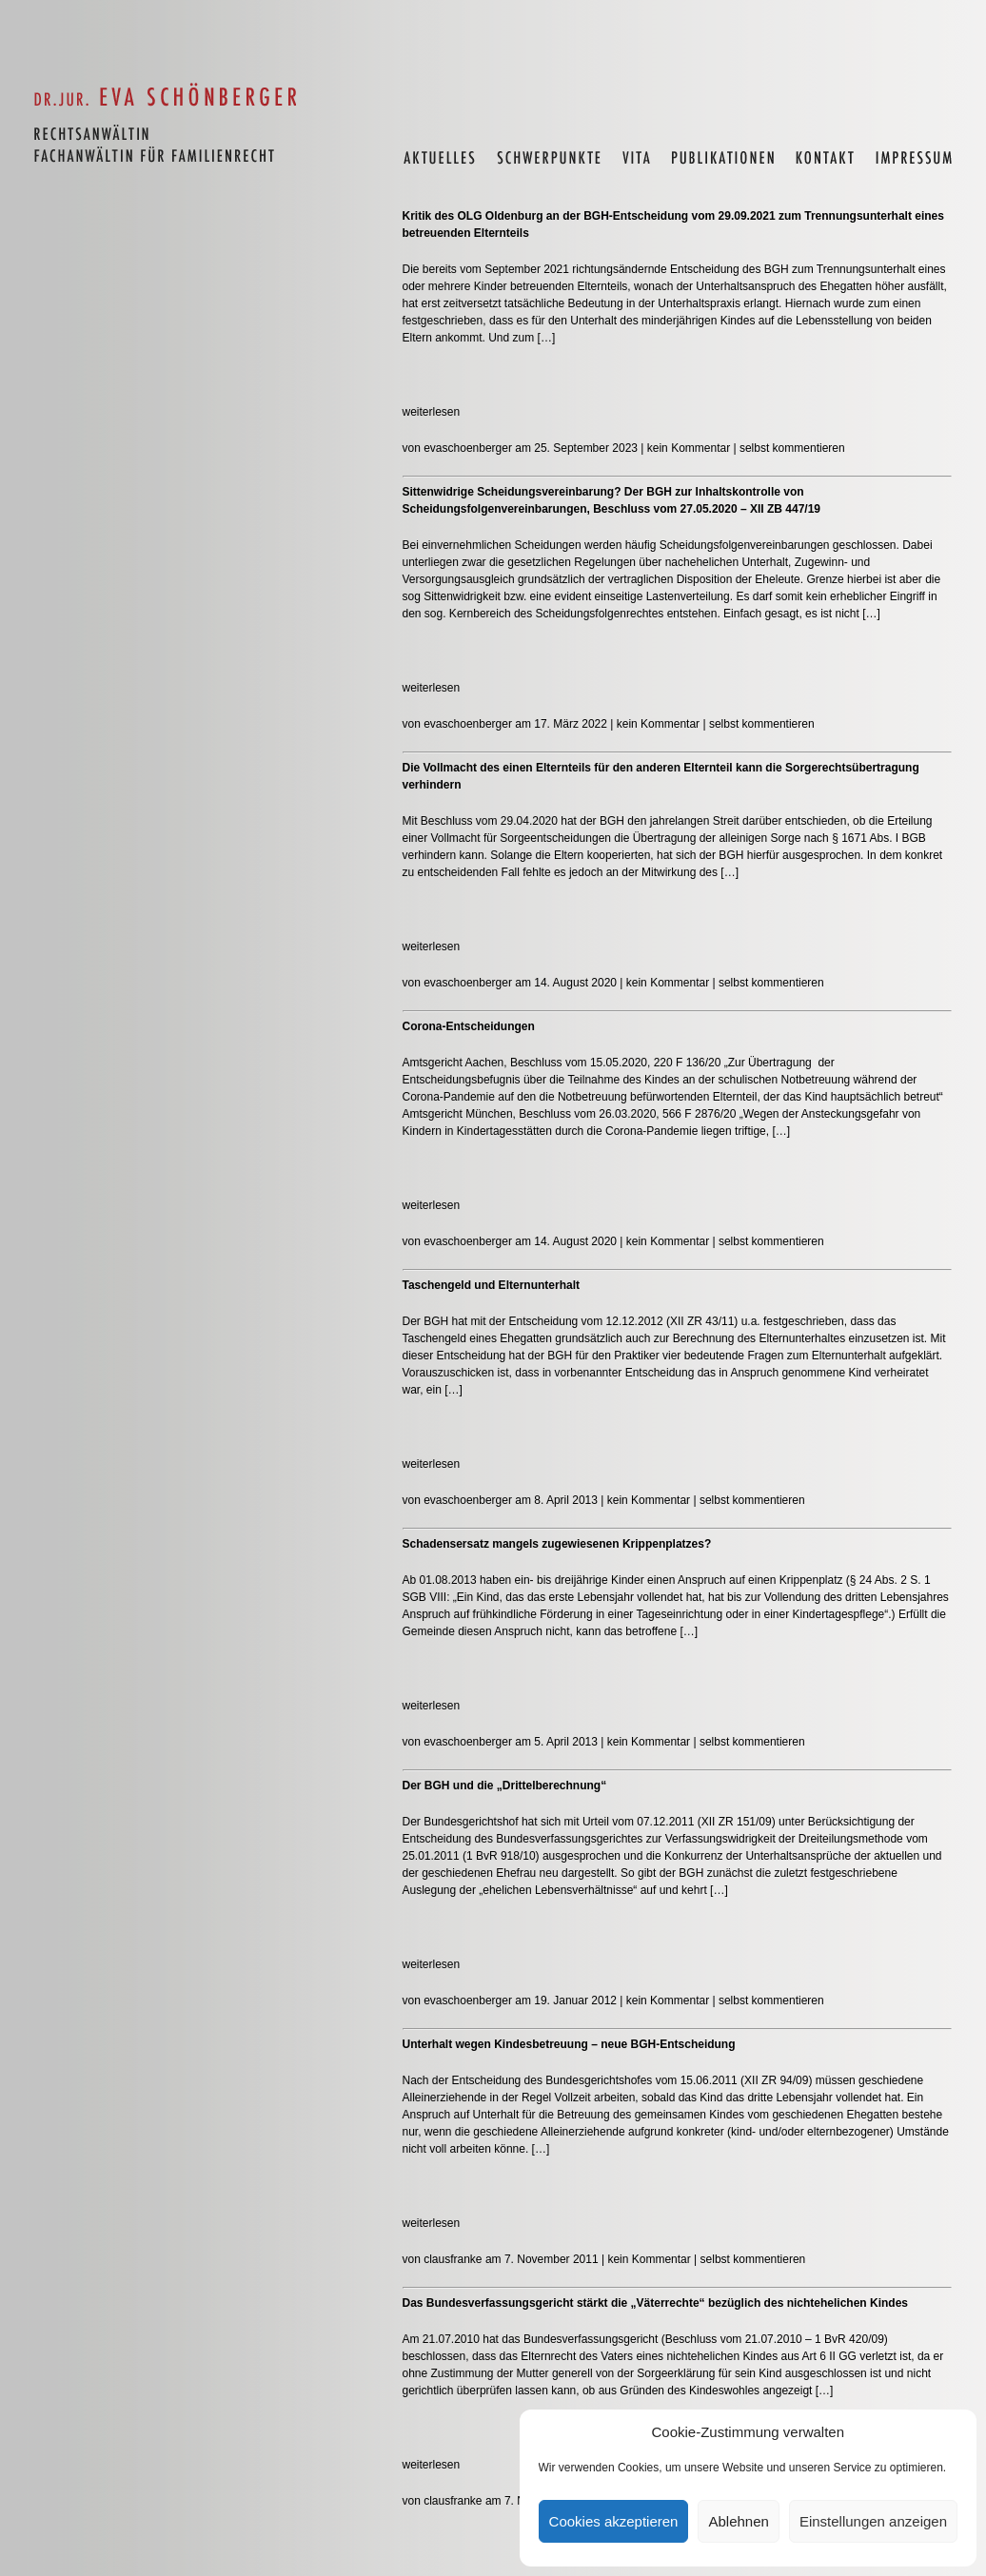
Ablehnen (738, 2521)
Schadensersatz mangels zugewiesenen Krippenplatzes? (557, 1544)
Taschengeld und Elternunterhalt (491, 1285)
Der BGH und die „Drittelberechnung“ (505, 1785)
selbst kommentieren (792, 448)
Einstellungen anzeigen (873, 2521)
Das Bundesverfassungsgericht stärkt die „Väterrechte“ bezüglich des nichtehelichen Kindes (656, 2303)
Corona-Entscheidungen (469, 1026)
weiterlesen (432, 412)
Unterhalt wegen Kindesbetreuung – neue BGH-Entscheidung (569, 2044)
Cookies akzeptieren (614, 2521)
